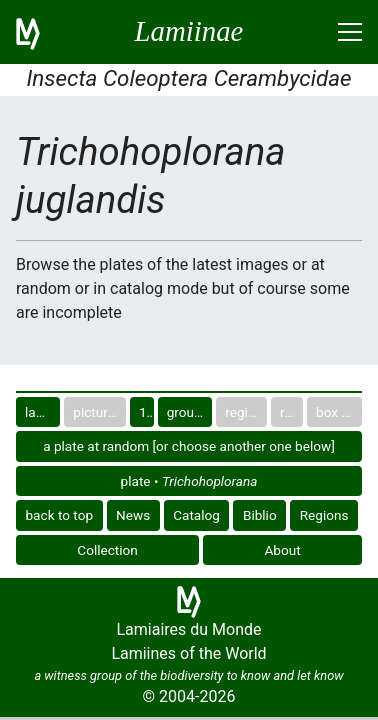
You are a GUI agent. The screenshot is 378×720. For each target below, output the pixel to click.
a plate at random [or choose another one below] (189, 446)
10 (146, 412)
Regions (324, 515)
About (283, 550)
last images (42, 412)
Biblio (260, 515)
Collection (107, 550)
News (133, 515)
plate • (189, 481)
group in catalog (190, 412)
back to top (59, 515)
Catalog (196, 515)
